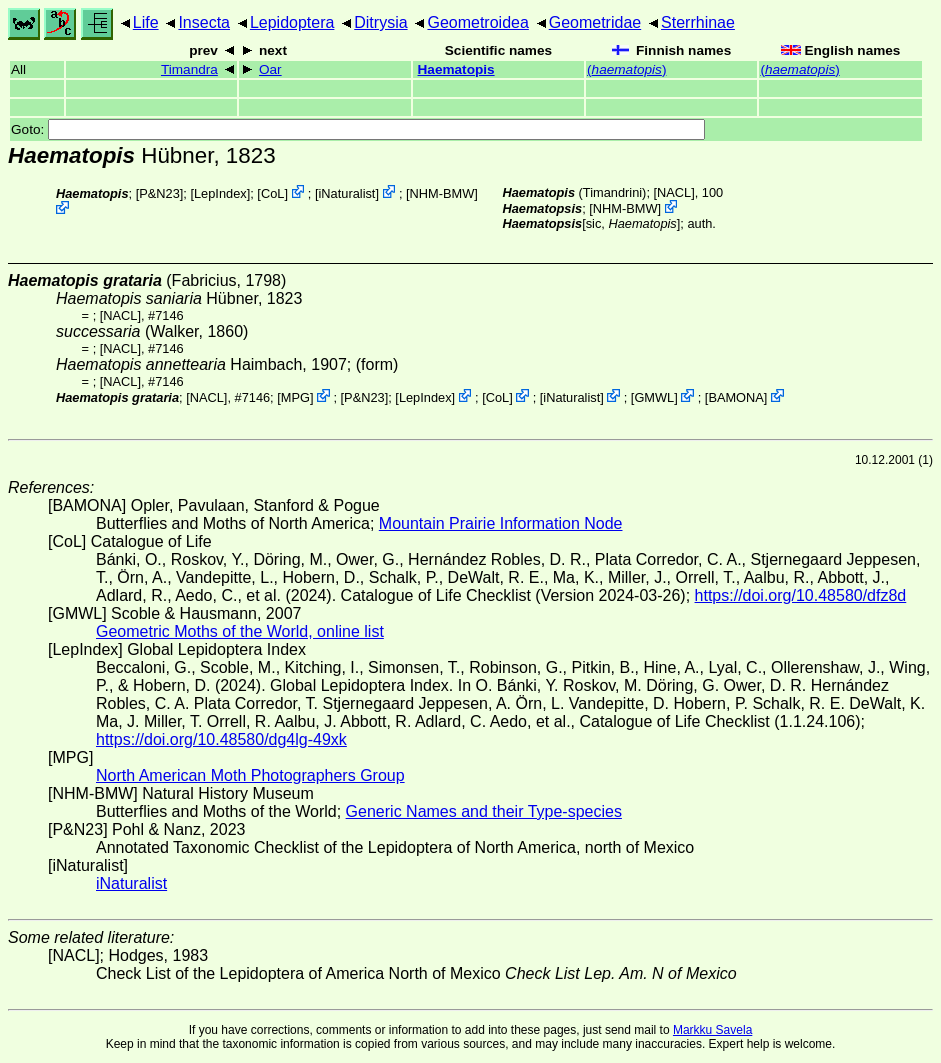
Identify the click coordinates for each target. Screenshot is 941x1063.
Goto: (358, 129)
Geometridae (595, 22)
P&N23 (159, 193)
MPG (295, 397)
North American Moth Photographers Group (250, 775)
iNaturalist (347, 193)
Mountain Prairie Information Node (501, 523)
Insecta (204, 22)
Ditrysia (380, 22)
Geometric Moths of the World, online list (240, 631)
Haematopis (456, 69)
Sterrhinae (698, 22)
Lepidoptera (292, 22)
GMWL (654, 397)
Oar (270, 69)
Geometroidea (477, 22)
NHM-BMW (442, 193)
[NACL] (674, 192)
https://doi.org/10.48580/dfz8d (801, 595)
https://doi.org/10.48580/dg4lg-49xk (221, 739)
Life (146, 22)
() (626, 69)
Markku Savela (712, 1030)
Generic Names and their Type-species (484, 811)
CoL (272, 193)
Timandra (189, 69)
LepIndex (220, 193)
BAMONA (735, 397)
